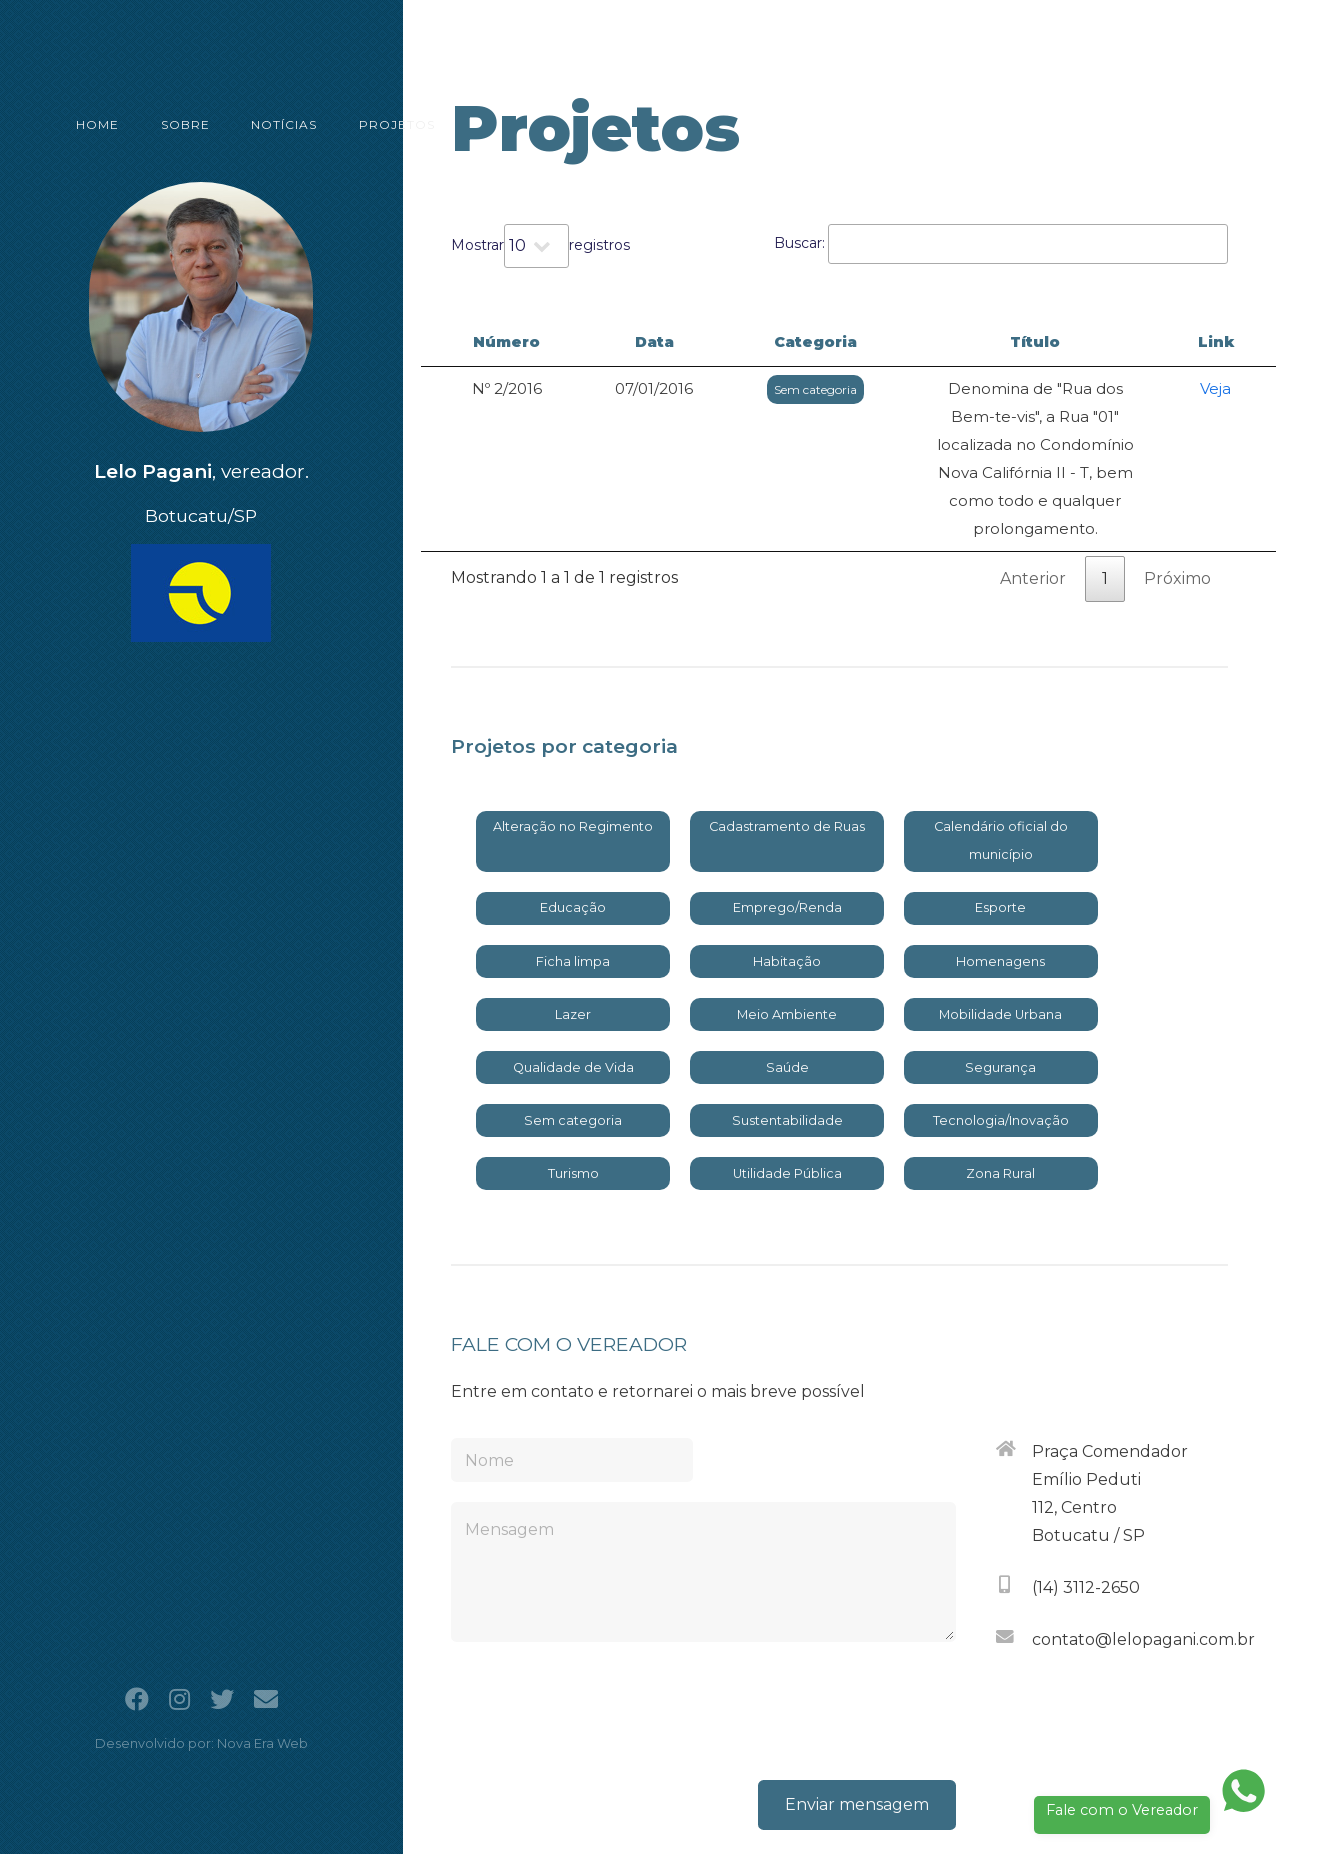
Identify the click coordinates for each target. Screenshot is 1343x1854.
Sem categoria (720, 389)
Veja (1230, 388)
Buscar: (1001, 244)
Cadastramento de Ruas (787, 742)
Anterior (1033, 494)
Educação (573, 823)
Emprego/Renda (787, 823)
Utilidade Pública (787, 1089)
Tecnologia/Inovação (1001, 1036)
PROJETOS (341, 113)
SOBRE (156, 113)
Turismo (573, 1089)
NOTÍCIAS (242, 113)
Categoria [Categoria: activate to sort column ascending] (720, 342)
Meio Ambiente (787, 930)
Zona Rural (1000, 1089)
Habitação (787, 877)
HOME (83, 113)
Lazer (573, 930)
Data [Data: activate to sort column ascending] (598, 342)
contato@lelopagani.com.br (1143, 1555)
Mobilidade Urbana (1000, 930)
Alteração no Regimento (573, 742)
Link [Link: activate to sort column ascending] (1230, 342)
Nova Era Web (262, 1743)
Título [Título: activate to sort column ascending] (990, 342)
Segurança (1000, 983)
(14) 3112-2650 (1086, 1503)
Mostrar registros (540, 246)
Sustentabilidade (787, 1036)
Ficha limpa (573, 877)
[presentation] (804, 1627)
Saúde (787, 983)
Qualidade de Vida (573, 983)
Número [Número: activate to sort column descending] (485, 342)
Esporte (1000, 823)
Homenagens (1000, 877)
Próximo (1177, 494)
